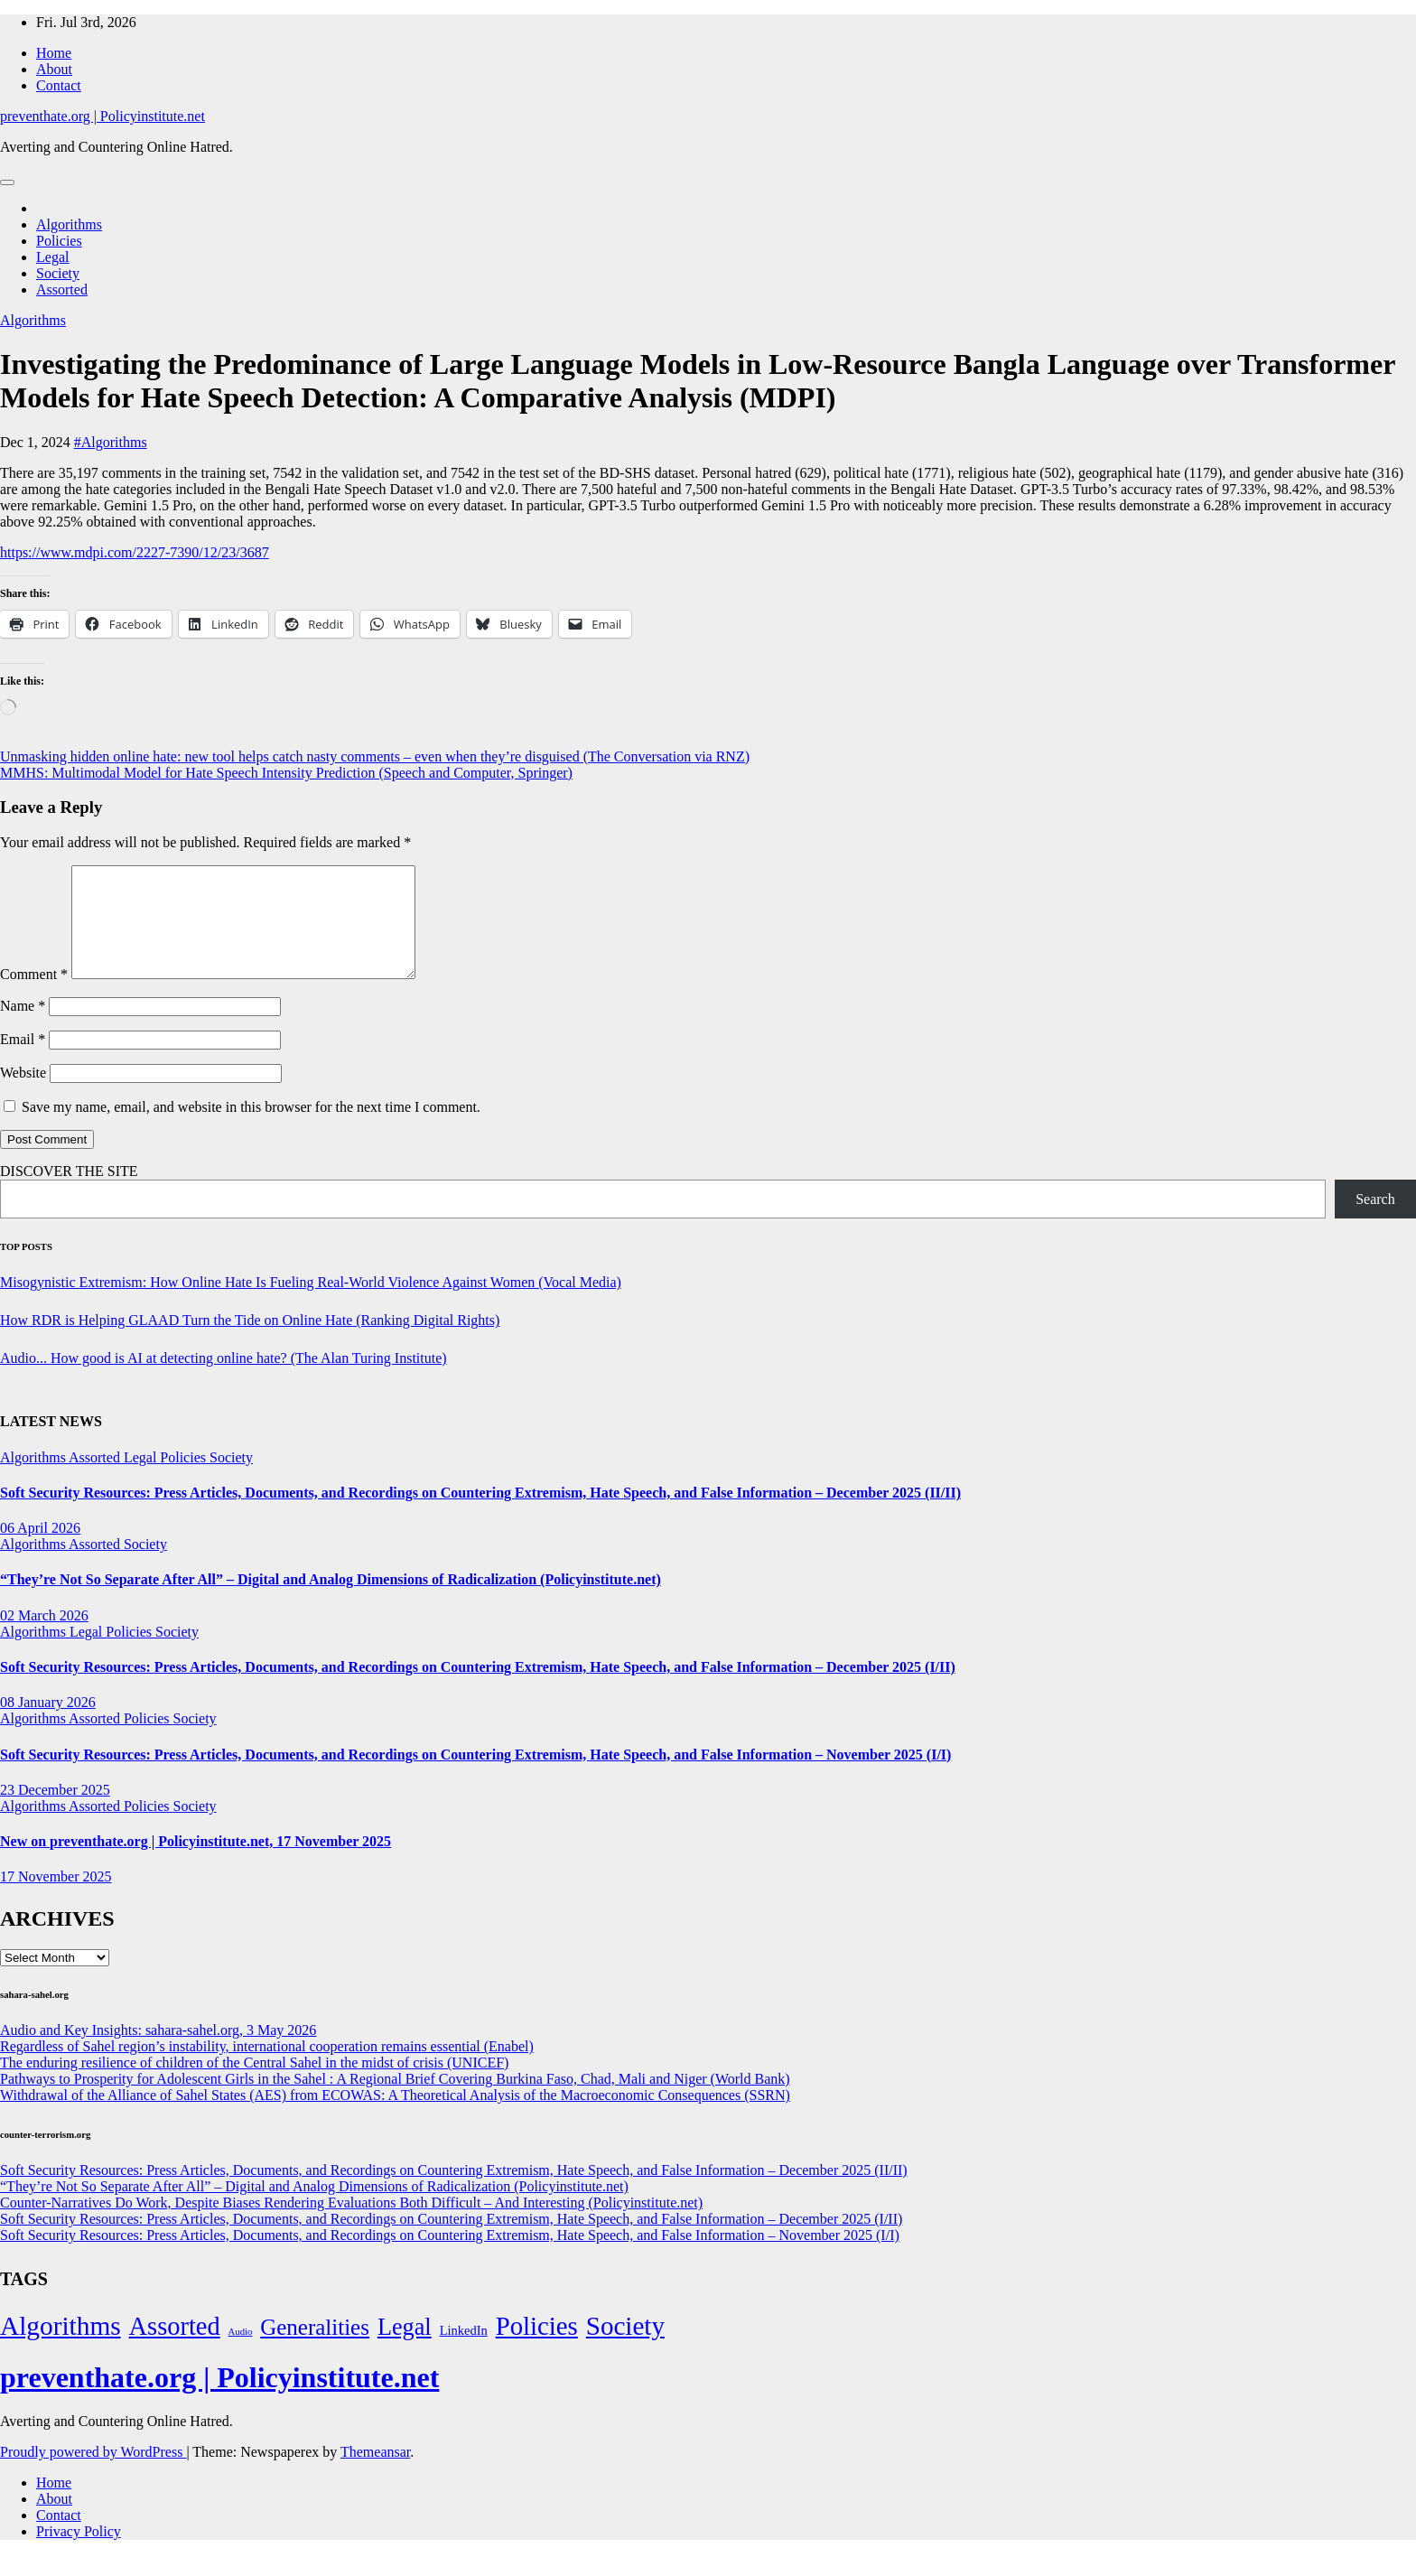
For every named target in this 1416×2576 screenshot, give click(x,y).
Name (22, 1027)
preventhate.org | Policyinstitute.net (102, 116)
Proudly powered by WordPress (93, 2473)
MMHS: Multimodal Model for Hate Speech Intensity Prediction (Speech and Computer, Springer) (286, 772)
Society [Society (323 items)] (625, 2347)
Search (1375, 1220)
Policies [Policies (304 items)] (537, 2347)
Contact (58, 85)
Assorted (62, 289)
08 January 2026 (48, 1723)
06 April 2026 (40, 1549)
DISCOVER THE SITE (69, 1192)
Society (57, 273)
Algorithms (69, 224)
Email (22, 1061)
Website (23, 1094)
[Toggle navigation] (7, 182)
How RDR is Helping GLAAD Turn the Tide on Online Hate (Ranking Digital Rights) (249, 1341)
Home (53, 53)
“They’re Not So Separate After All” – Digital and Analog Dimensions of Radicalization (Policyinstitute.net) (330, 1601)
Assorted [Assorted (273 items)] (174, 2348)
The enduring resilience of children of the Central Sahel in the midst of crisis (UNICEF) (254, 2084)
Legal (52, 257)
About (54, 69)
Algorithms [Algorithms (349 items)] (60, 2347)
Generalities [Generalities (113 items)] (314, 2349)
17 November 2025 (56, 1898)
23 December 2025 (55, 1811)
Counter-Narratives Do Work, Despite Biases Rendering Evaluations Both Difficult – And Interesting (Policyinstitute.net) (351, 2224)
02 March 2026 (44, 1637)
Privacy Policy (78, 2553)
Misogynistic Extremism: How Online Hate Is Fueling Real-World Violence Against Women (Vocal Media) (310, 1303)
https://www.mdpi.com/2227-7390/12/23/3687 (134, 552)
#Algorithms (110, 442)
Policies (59, 240)
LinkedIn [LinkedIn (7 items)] (464, 2352)
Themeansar (375, 2473)
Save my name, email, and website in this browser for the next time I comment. (251, 1128)
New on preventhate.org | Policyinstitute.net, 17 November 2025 (195, 1863)
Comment (34, 995)
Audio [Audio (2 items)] (240, 2353)
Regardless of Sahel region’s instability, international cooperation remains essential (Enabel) (267, 2068)
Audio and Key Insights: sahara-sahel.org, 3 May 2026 (158, 2051)
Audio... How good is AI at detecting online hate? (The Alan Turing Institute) (223, 1379)
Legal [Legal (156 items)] (404, 2349)
